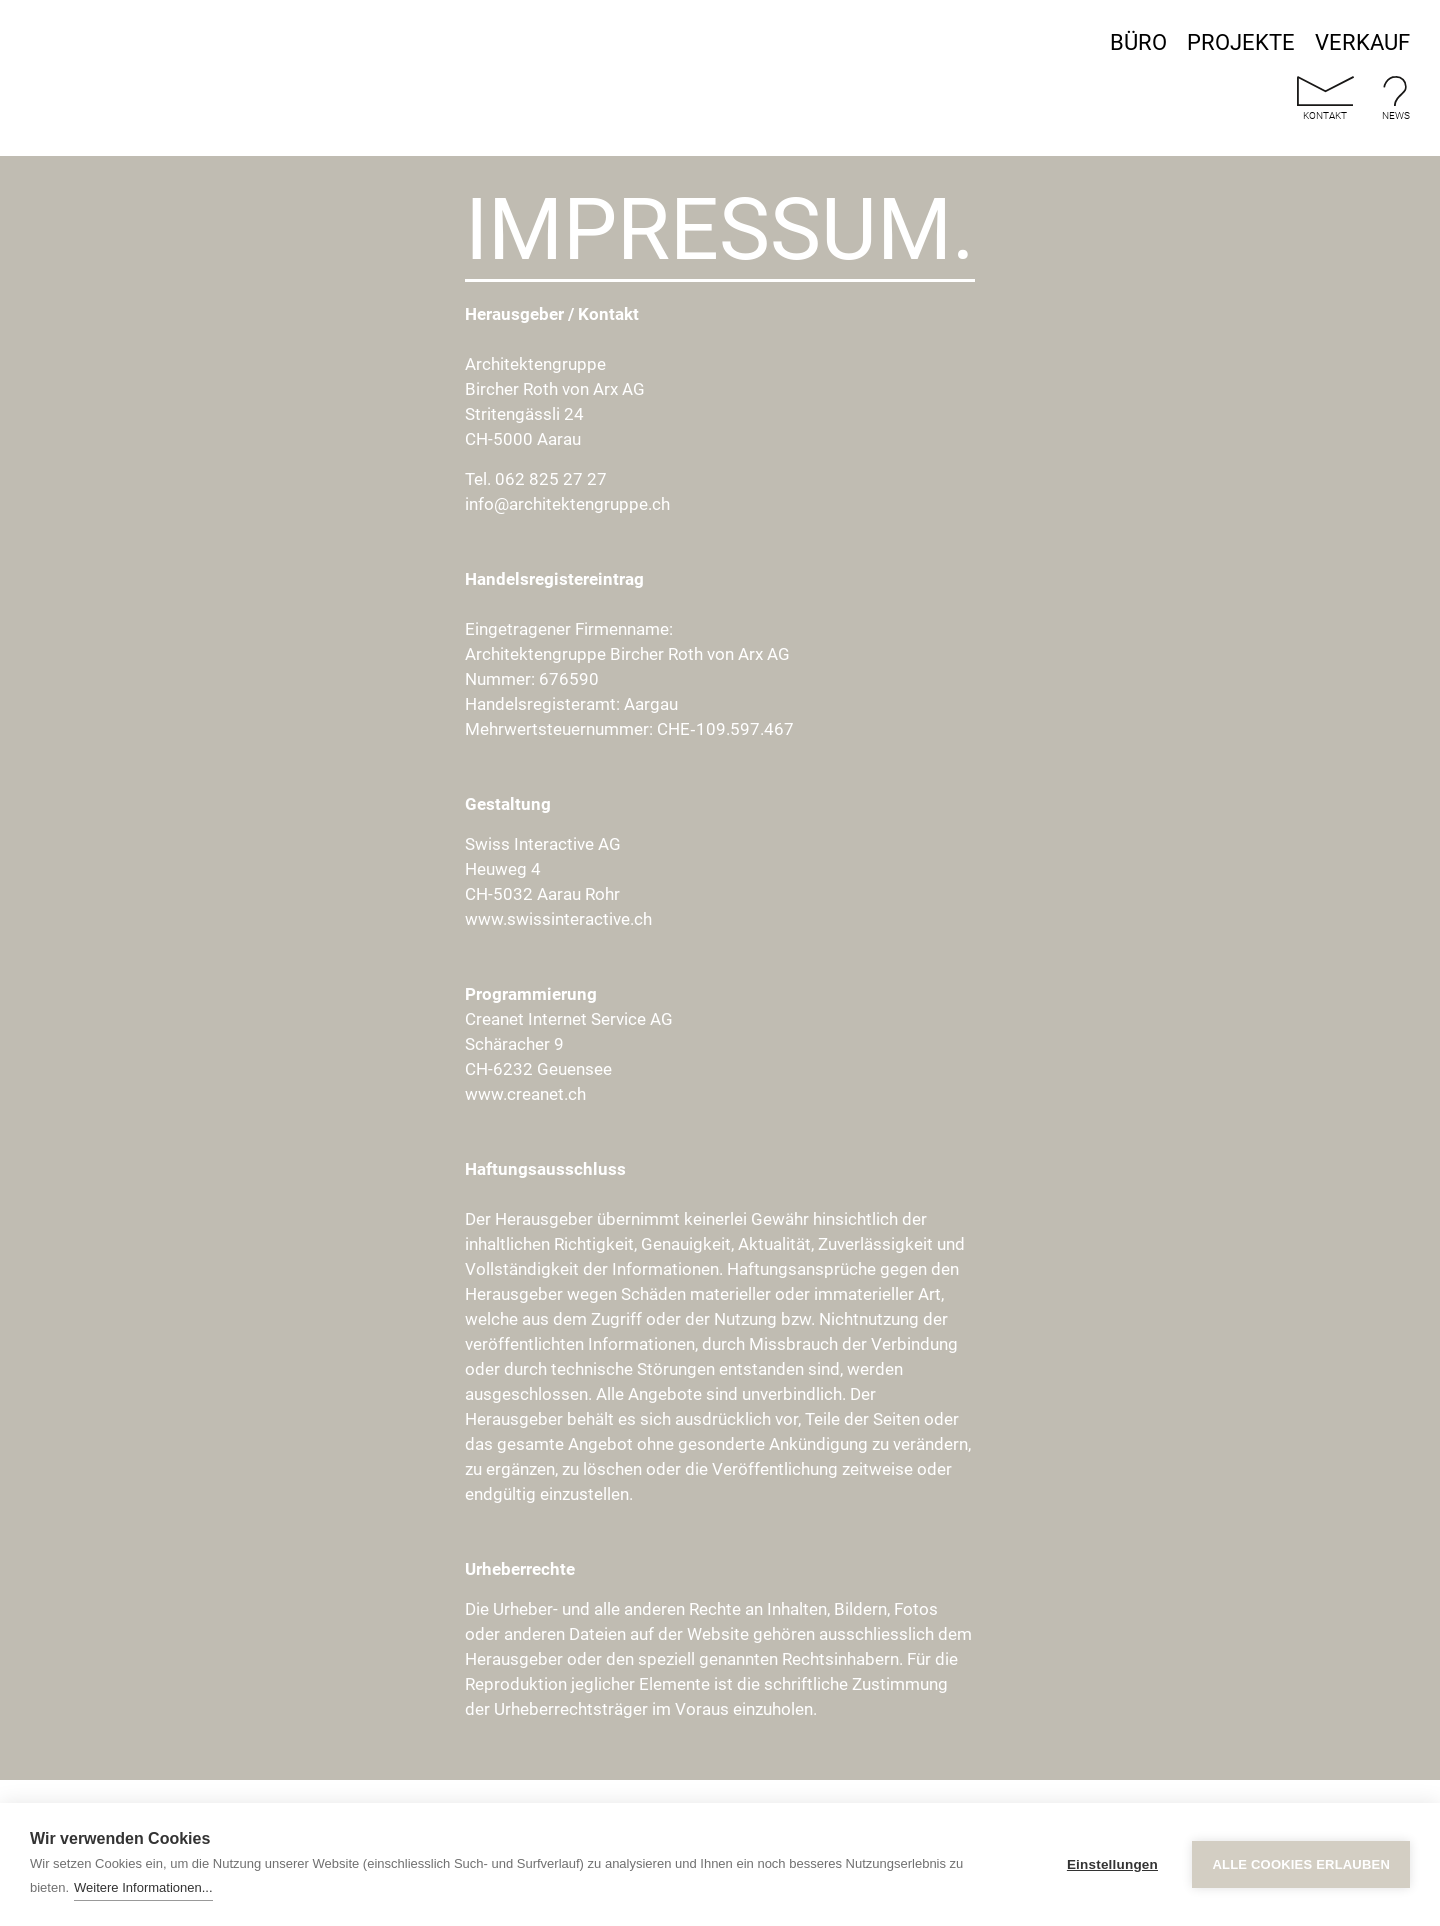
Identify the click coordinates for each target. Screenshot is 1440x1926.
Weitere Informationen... (143, 1887)
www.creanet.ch (525, 1094)
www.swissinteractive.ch (558, 919)
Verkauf (1362, 42)
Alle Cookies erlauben (1301, 1864)
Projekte (1241, 42)
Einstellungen (1112, 1864)
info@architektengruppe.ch (567, 504)
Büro (1138, 42)
